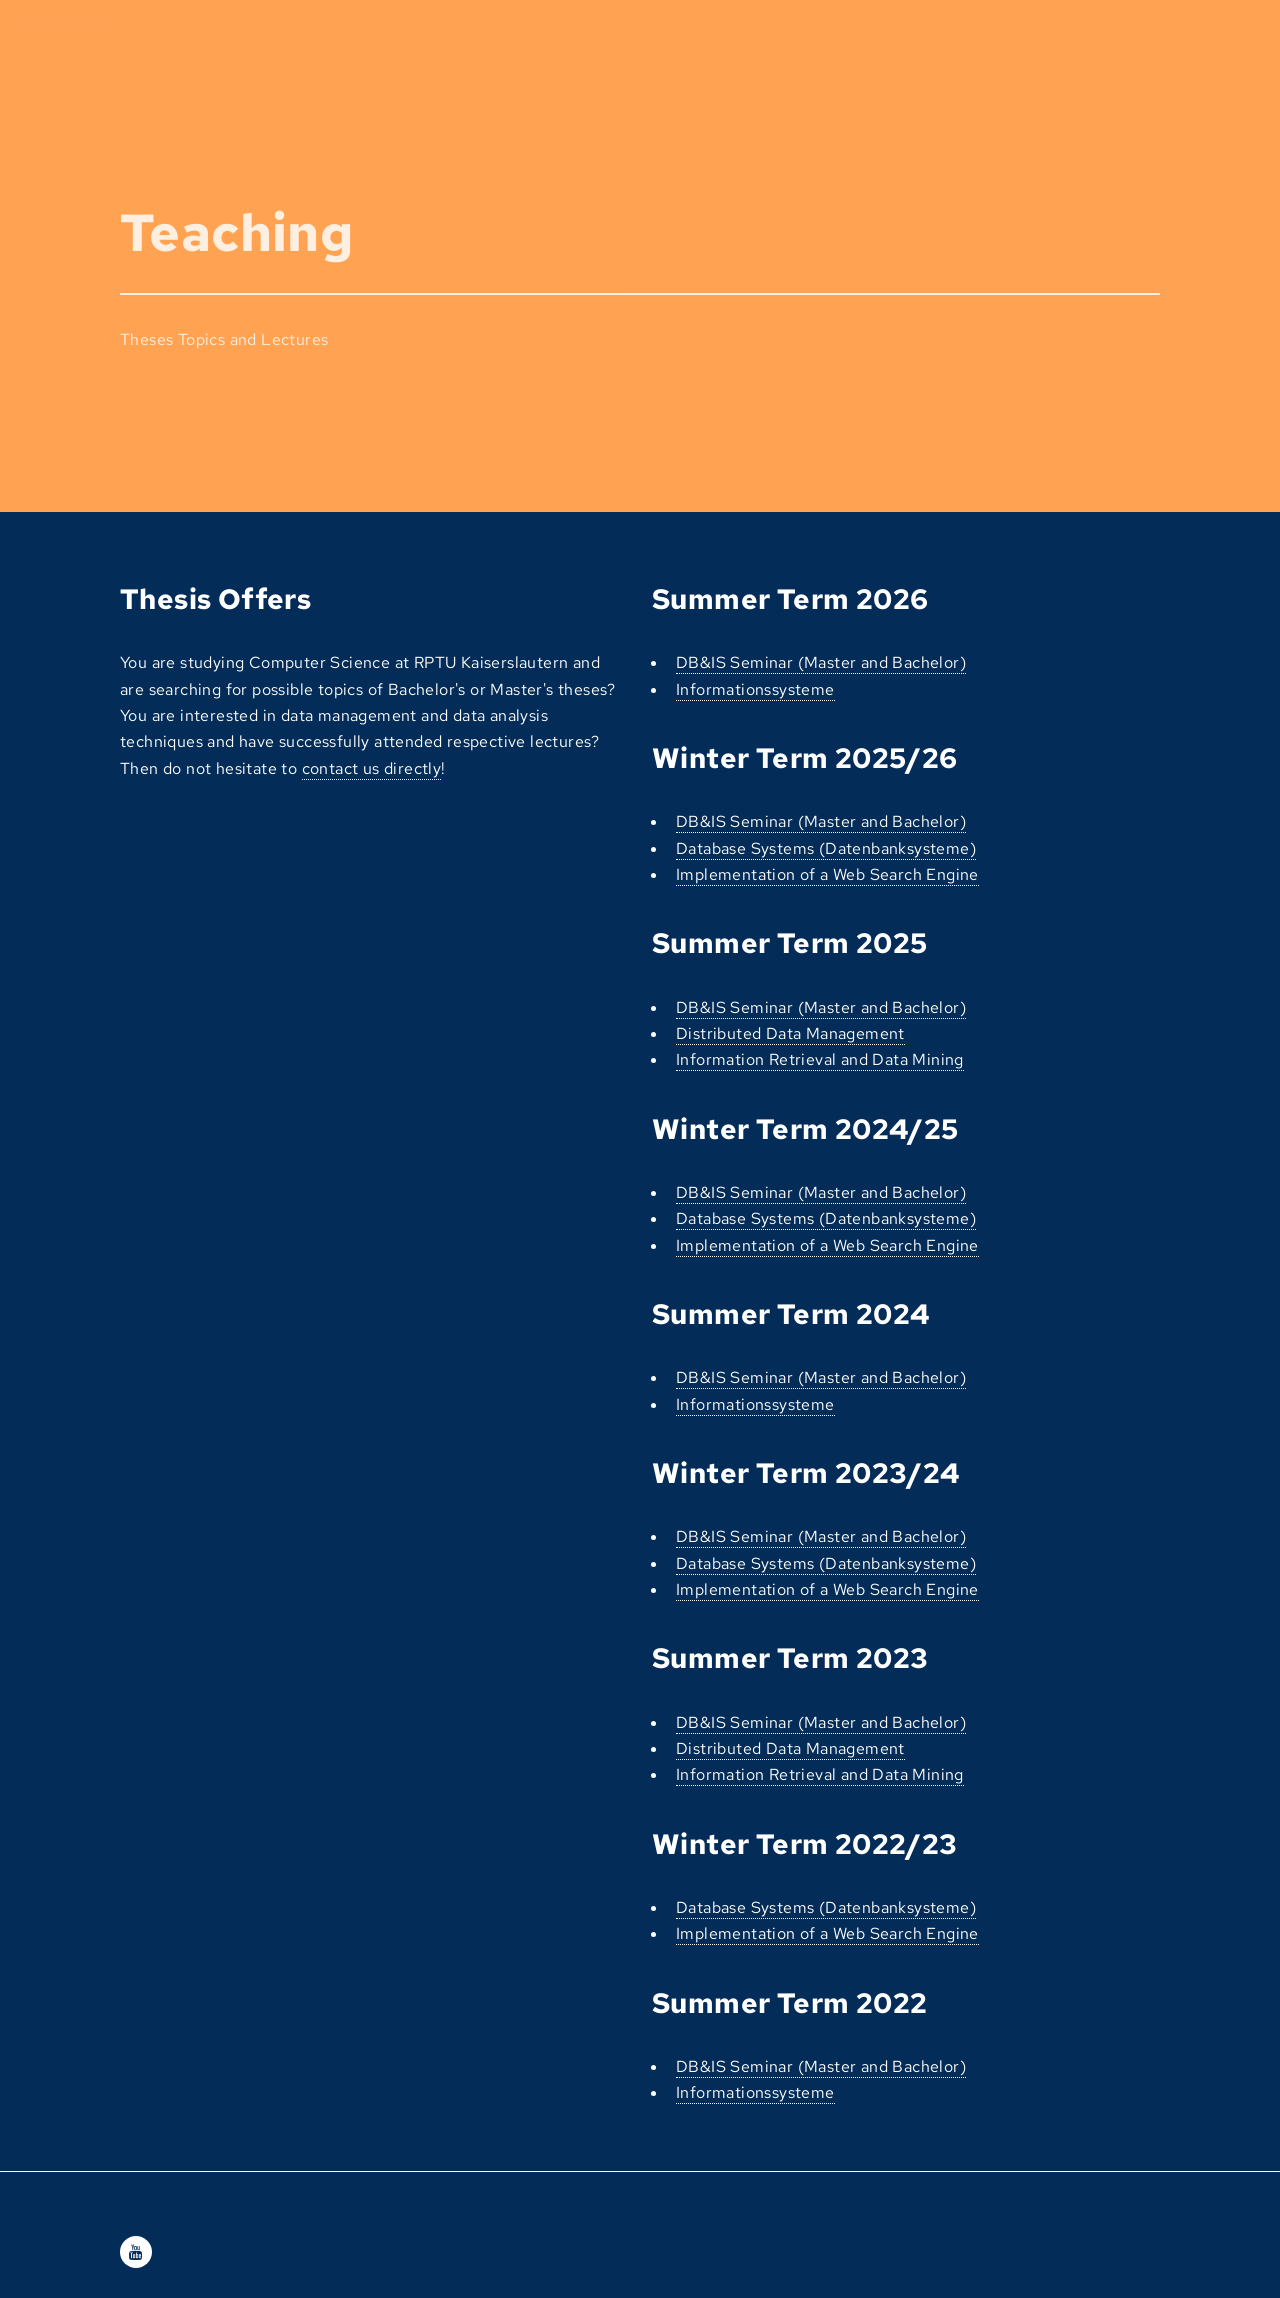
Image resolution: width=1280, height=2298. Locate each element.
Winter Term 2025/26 (805, 758)
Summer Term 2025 (789, 943)
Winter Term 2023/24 (806, 1473)
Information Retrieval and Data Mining (820, 1059)
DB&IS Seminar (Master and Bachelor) (821, 662)
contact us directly (372, 768)
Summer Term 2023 (790, 1658)
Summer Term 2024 (790, 1314)
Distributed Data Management (790, 1033)
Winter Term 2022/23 (805, 1844)
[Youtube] (136, 2252)
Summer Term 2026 (790, 599)
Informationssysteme (755, 689)
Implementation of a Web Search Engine (827, 874)
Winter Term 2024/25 (805, 1129)
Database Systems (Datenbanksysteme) (826, 848)
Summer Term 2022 (789, 2003)
